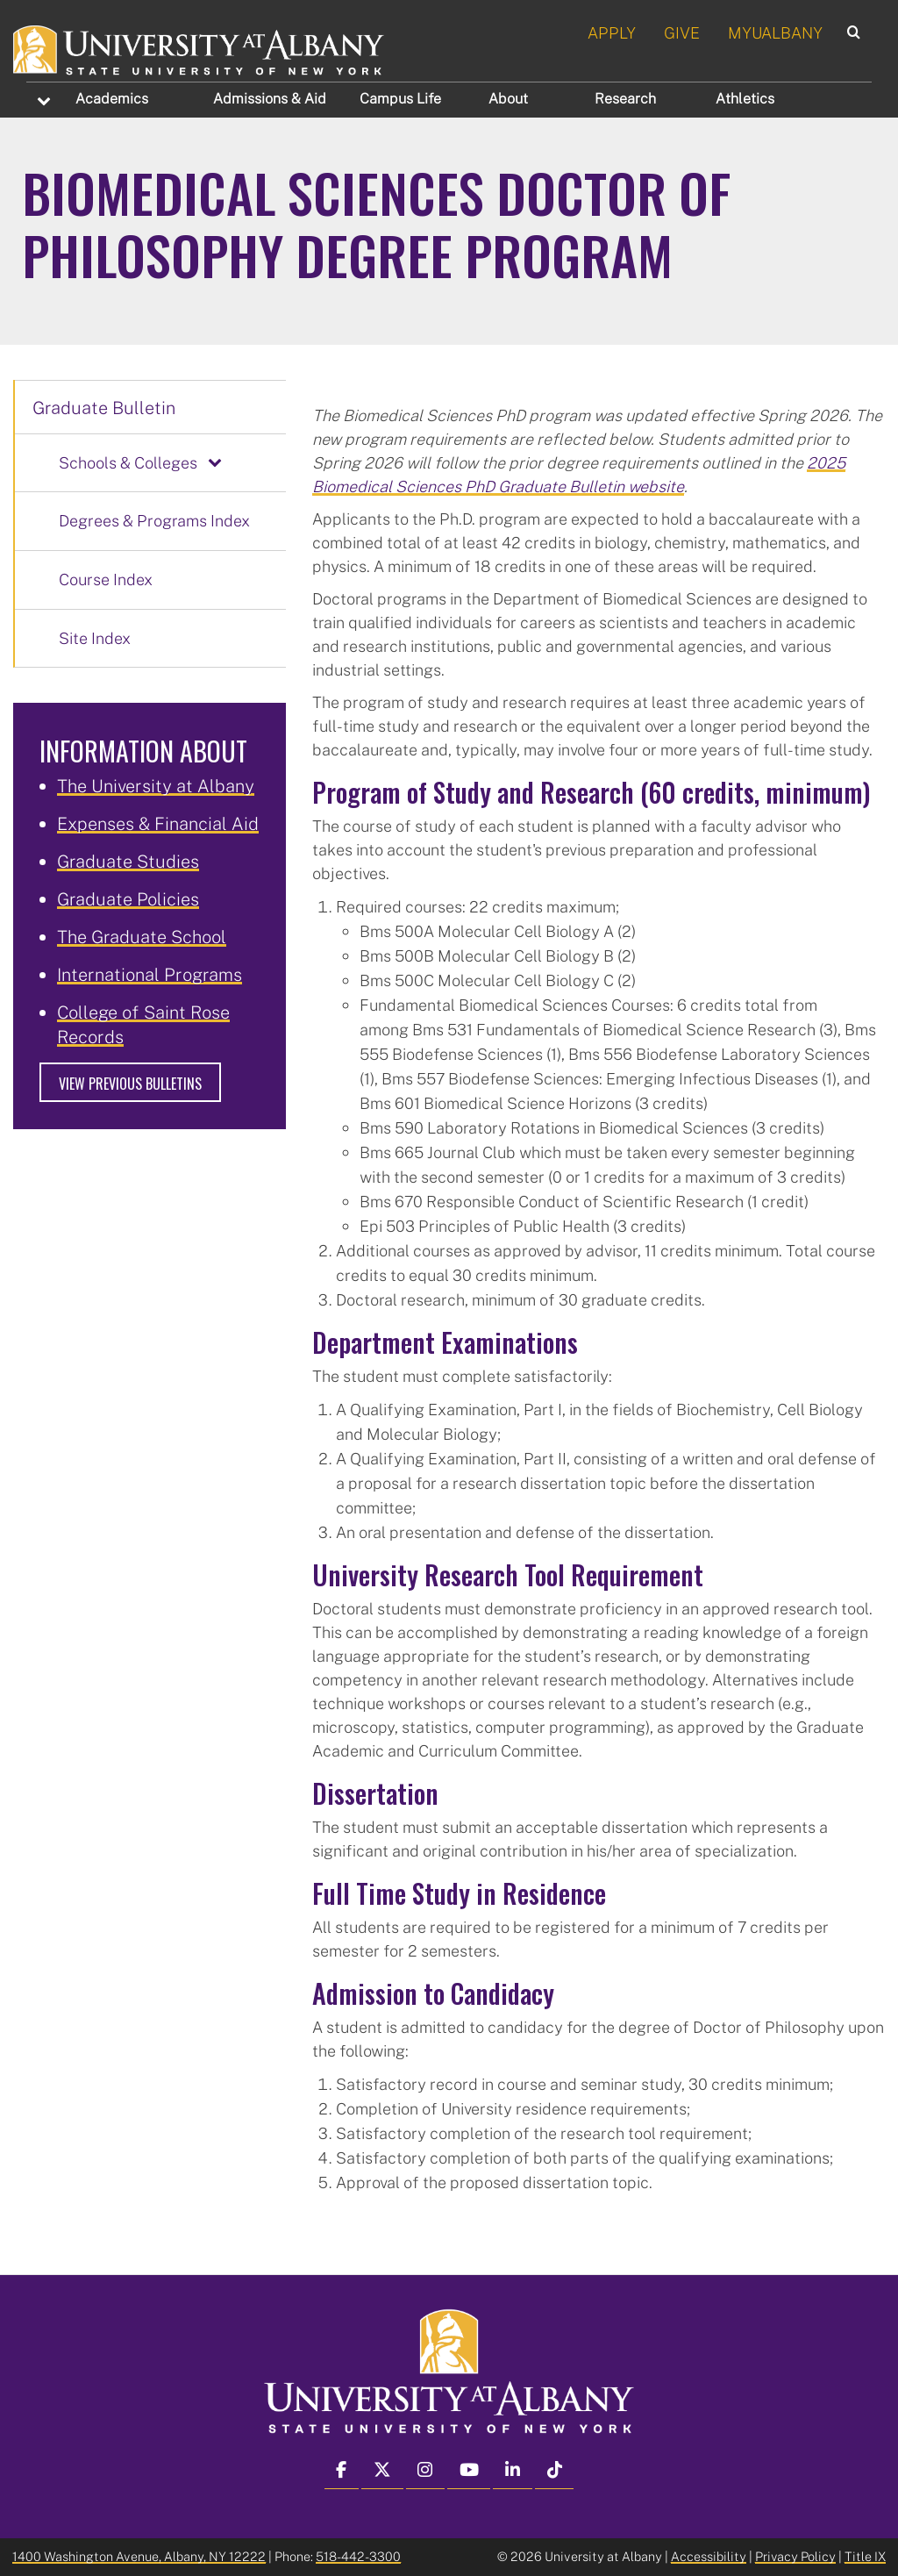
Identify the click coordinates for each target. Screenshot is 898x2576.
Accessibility (708, 2556)
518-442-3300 (358, 2556)
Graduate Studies (128, 860)
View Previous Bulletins (130, 1083)
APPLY (612, 32)
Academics (111, 98)
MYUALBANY (775, 32)
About (508, 98)
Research (625, 98)
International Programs (149, 973)
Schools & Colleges (128, 462)
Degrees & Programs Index (154, 520)
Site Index (95, 638)
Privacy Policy (795, 2556)
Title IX (865, 2556)
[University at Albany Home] (199, 47)
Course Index (106, 579)
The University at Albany (155, 785)
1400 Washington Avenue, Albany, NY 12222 (139, 2556)
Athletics (745, 98)
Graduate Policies (128, 898)
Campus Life (400, 98)
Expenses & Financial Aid (158, 823)
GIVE (682, 32)
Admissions (269, 98)
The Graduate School (141, 936)
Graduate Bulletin (103, 407)
